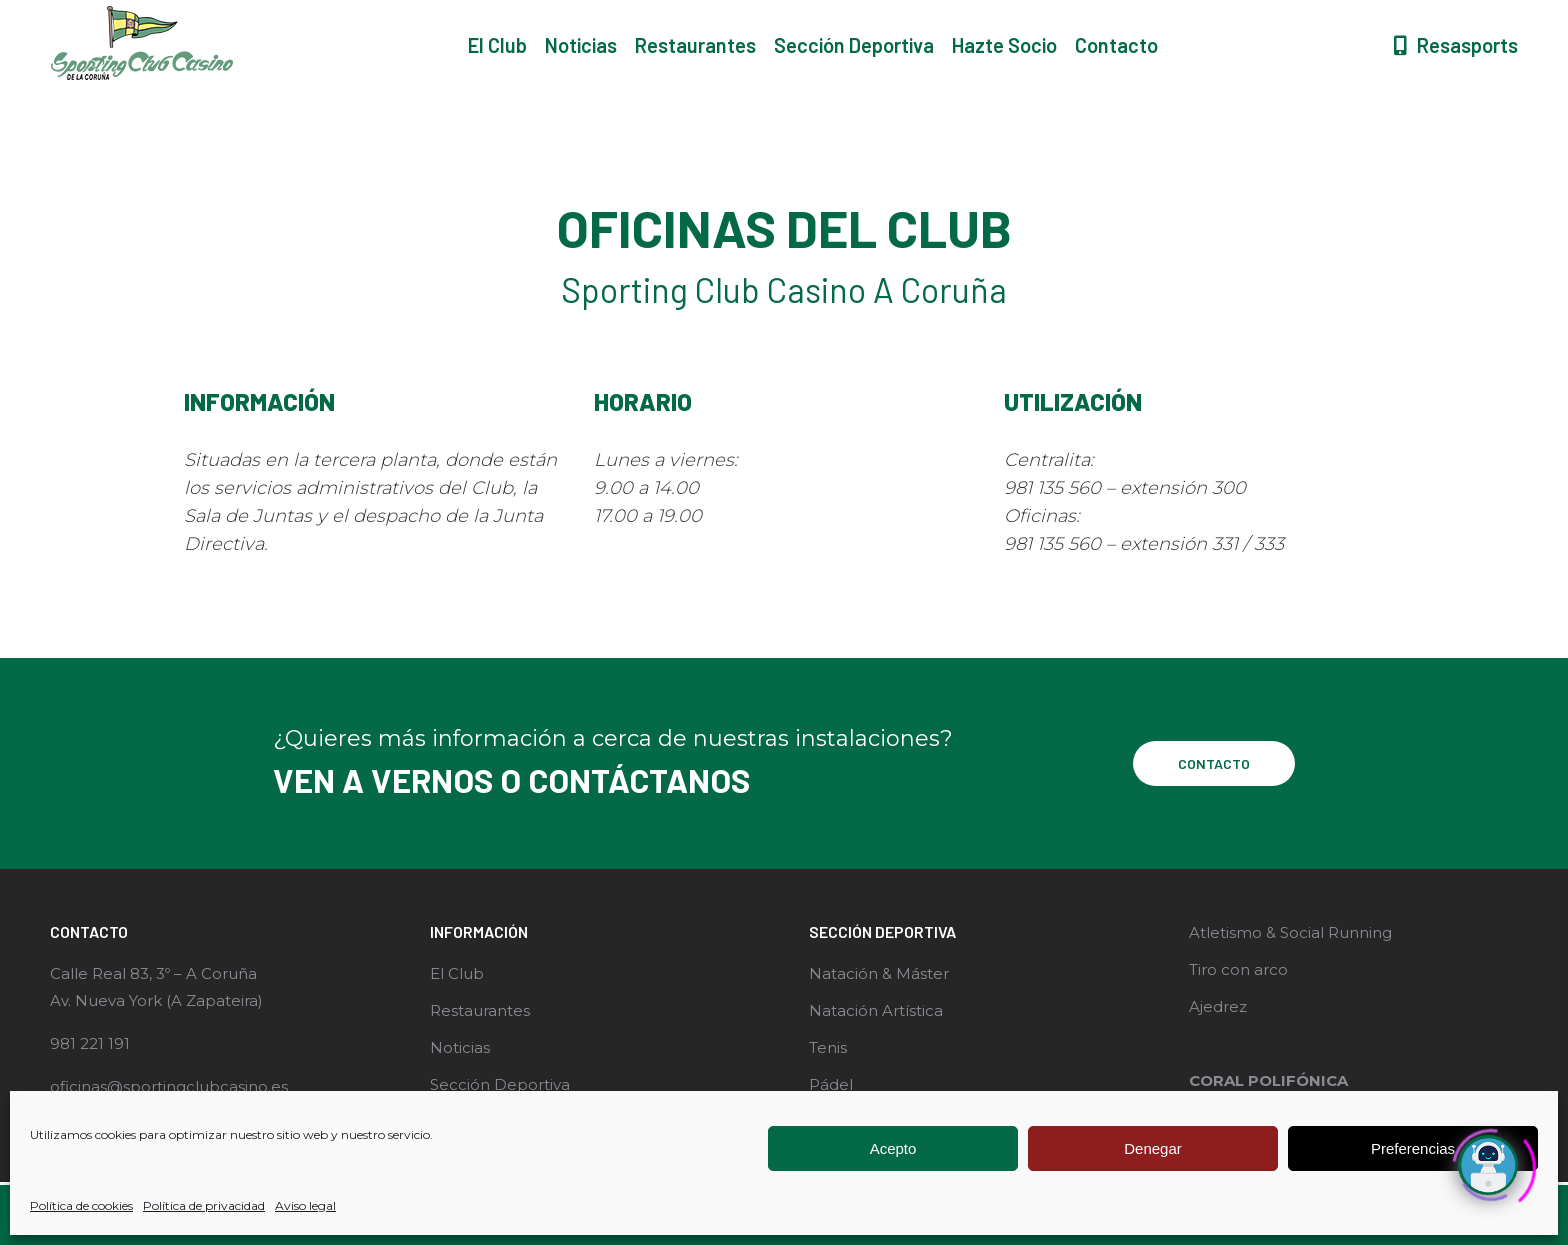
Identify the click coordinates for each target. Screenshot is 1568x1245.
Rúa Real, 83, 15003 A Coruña (302, 18)
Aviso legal (305, 1205)
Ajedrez (1218, 1006)
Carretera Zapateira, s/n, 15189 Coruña (610, 18)
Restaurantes (480, 1010)
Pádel (831, 1084)
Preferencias (1413, 1148)
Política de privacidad (204, 1205)
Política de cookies (81, 1205)
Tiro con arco (1238, 969)
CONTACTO (1214, 763)
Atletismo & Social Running (1290, 932)
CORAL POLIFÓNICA (1268, 1080)
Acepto (893, 1148)
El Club (457, 973)
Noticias (460, 1047)
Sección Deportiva (500, 1084)
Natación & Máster (879, 973)
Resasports (1454, 81)
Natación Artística (876, 1010)
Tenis (828, 1047)
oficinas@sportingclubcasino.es (169, 1086)
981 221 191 (102, 18)
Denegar (1153, 1148)
